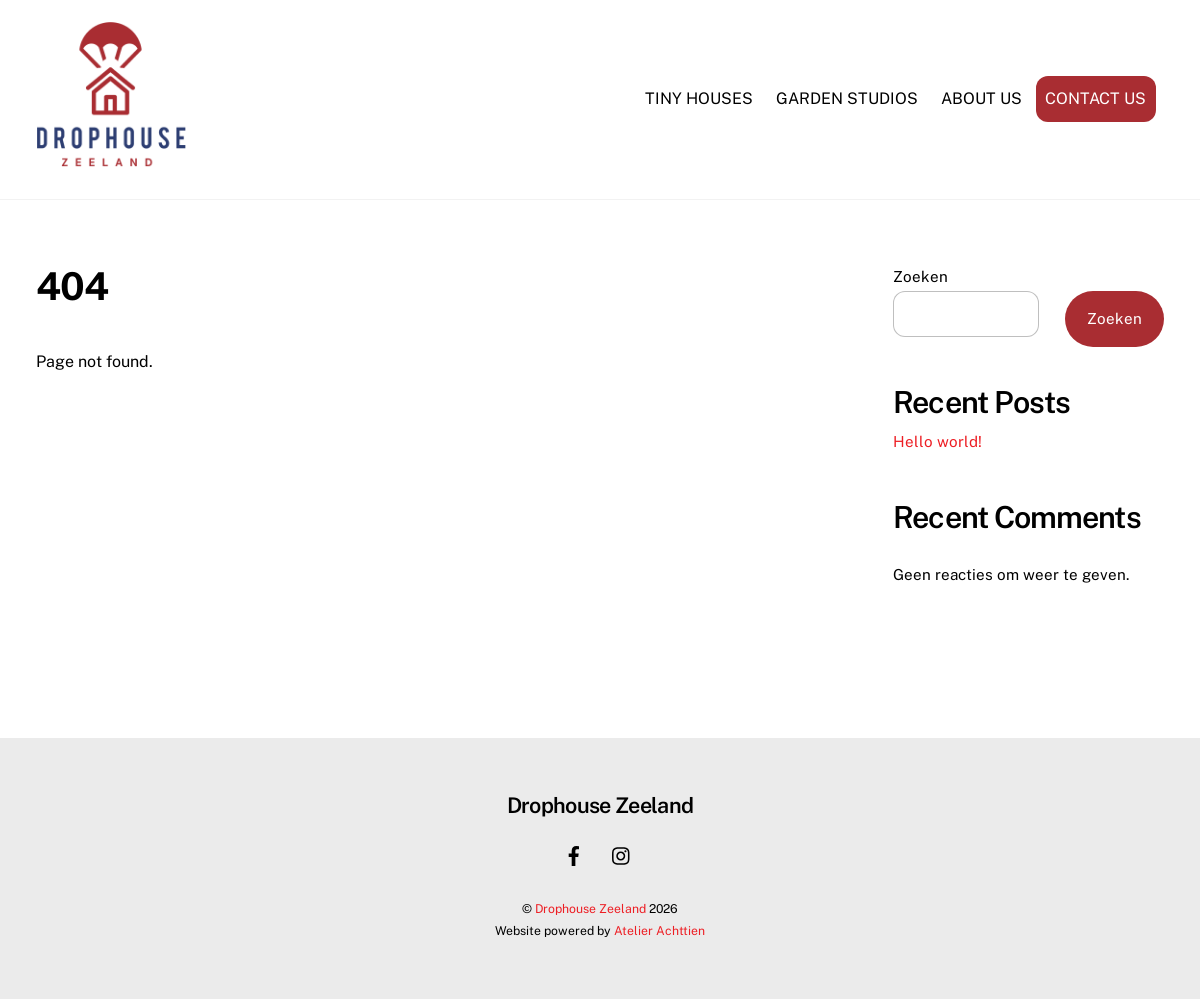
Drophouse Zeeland (590, 908)
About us (981, 98)
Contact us (1095, 98)
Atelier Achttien (659, 930)
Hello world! (937, 441)
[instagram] (622, 853)
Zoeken (920, 276)
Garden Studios (847, 98)
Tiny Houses (699, 98)
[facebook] (574, 853)
